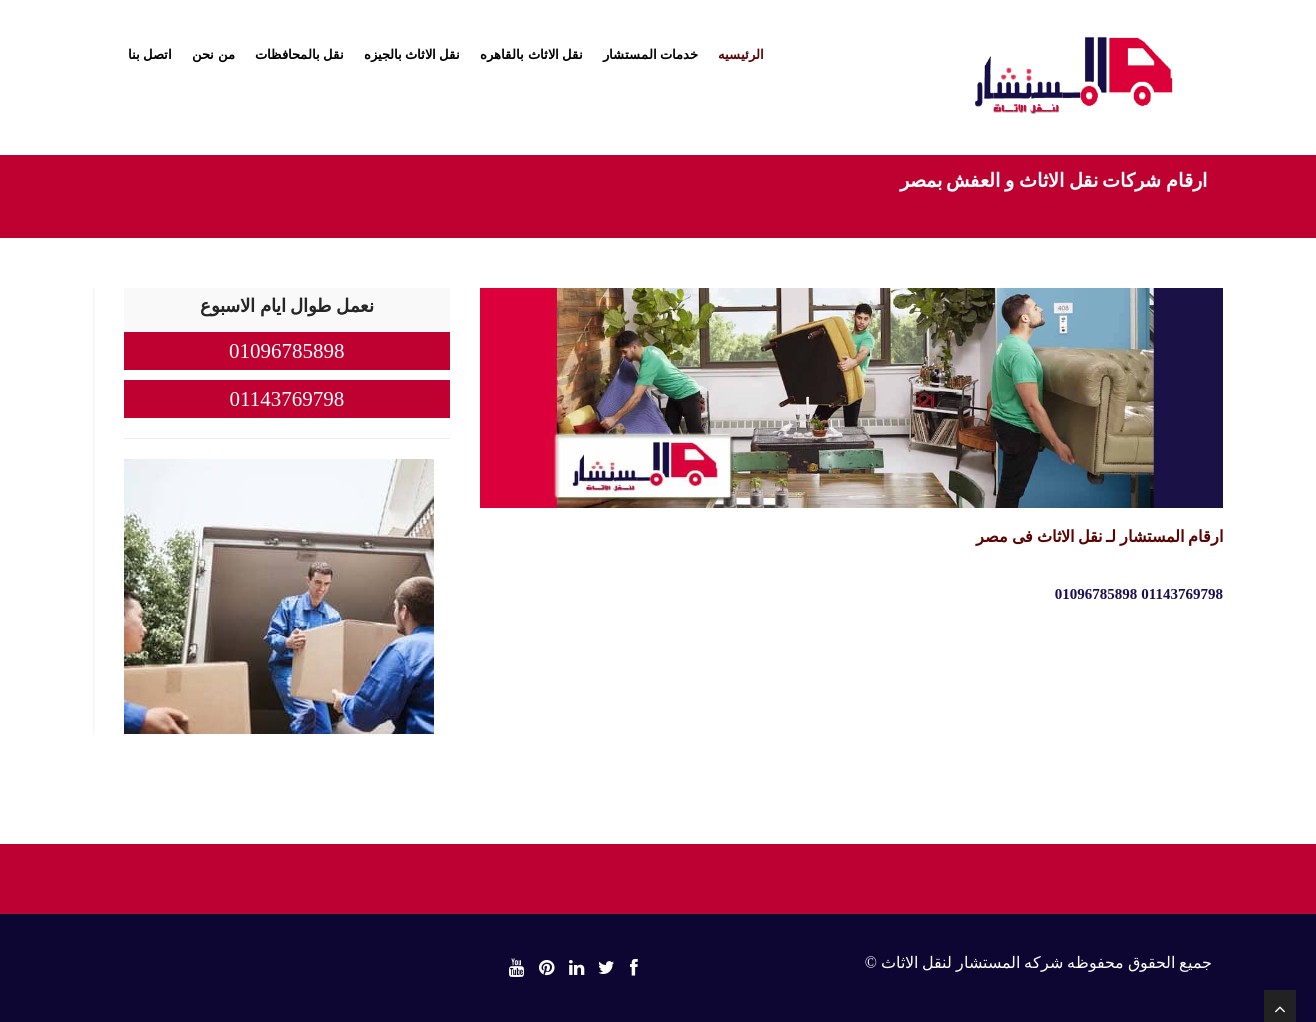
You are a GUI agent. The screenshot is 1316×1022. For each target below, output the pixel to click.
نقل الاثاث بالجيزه (412, 54)
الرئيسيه (741, 54)
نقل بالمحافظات (299, 54)
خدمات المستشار (650, 54)
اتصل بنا (150, 54)
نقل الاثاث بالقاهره (531, 54)
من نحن (213, 54)
